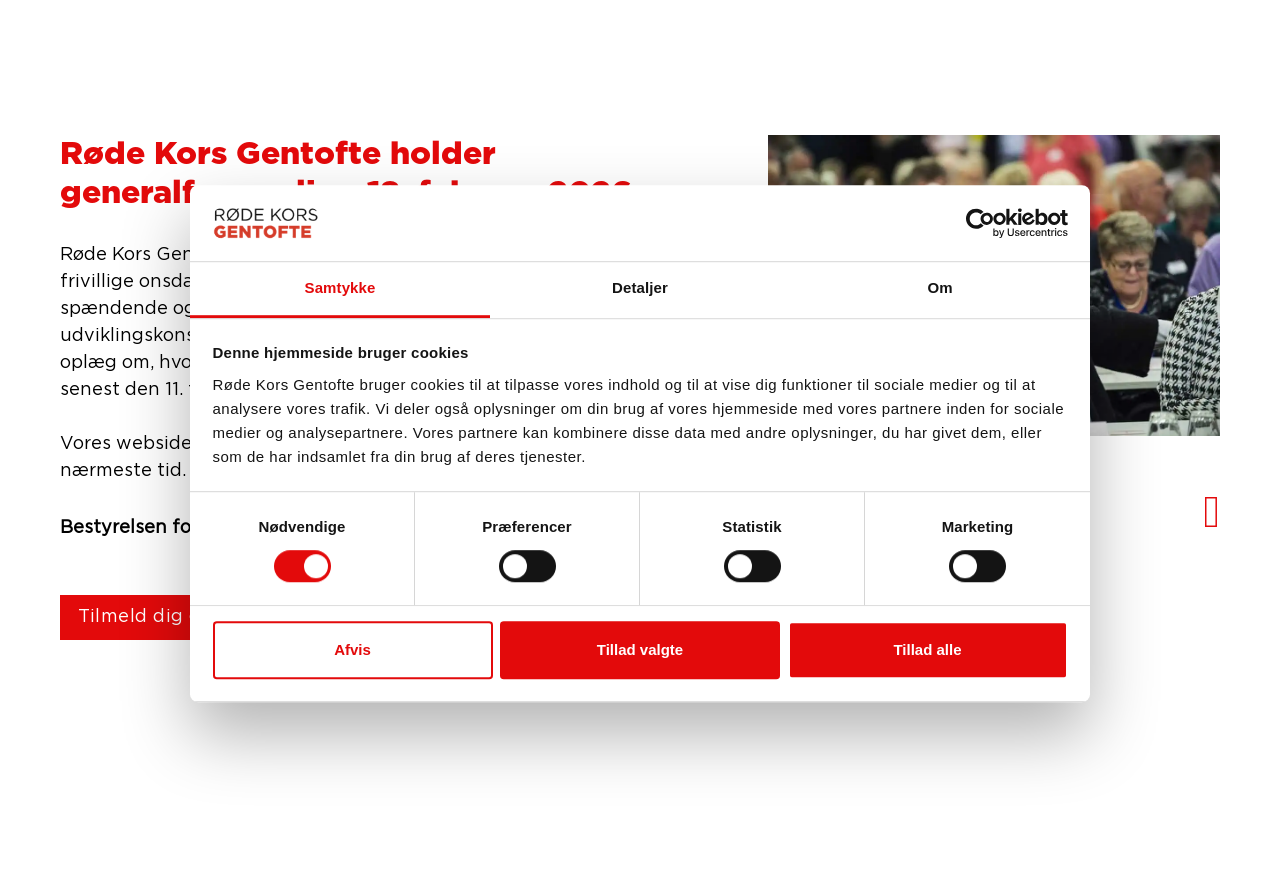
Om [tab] (939, 288)
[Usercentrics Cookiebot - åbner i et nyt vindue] (980, 223)
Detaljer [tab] (640, 288)
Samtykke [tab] (340, 288)
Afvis (352, 649)
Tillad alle (927, 649)
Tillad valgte (640, 649)
